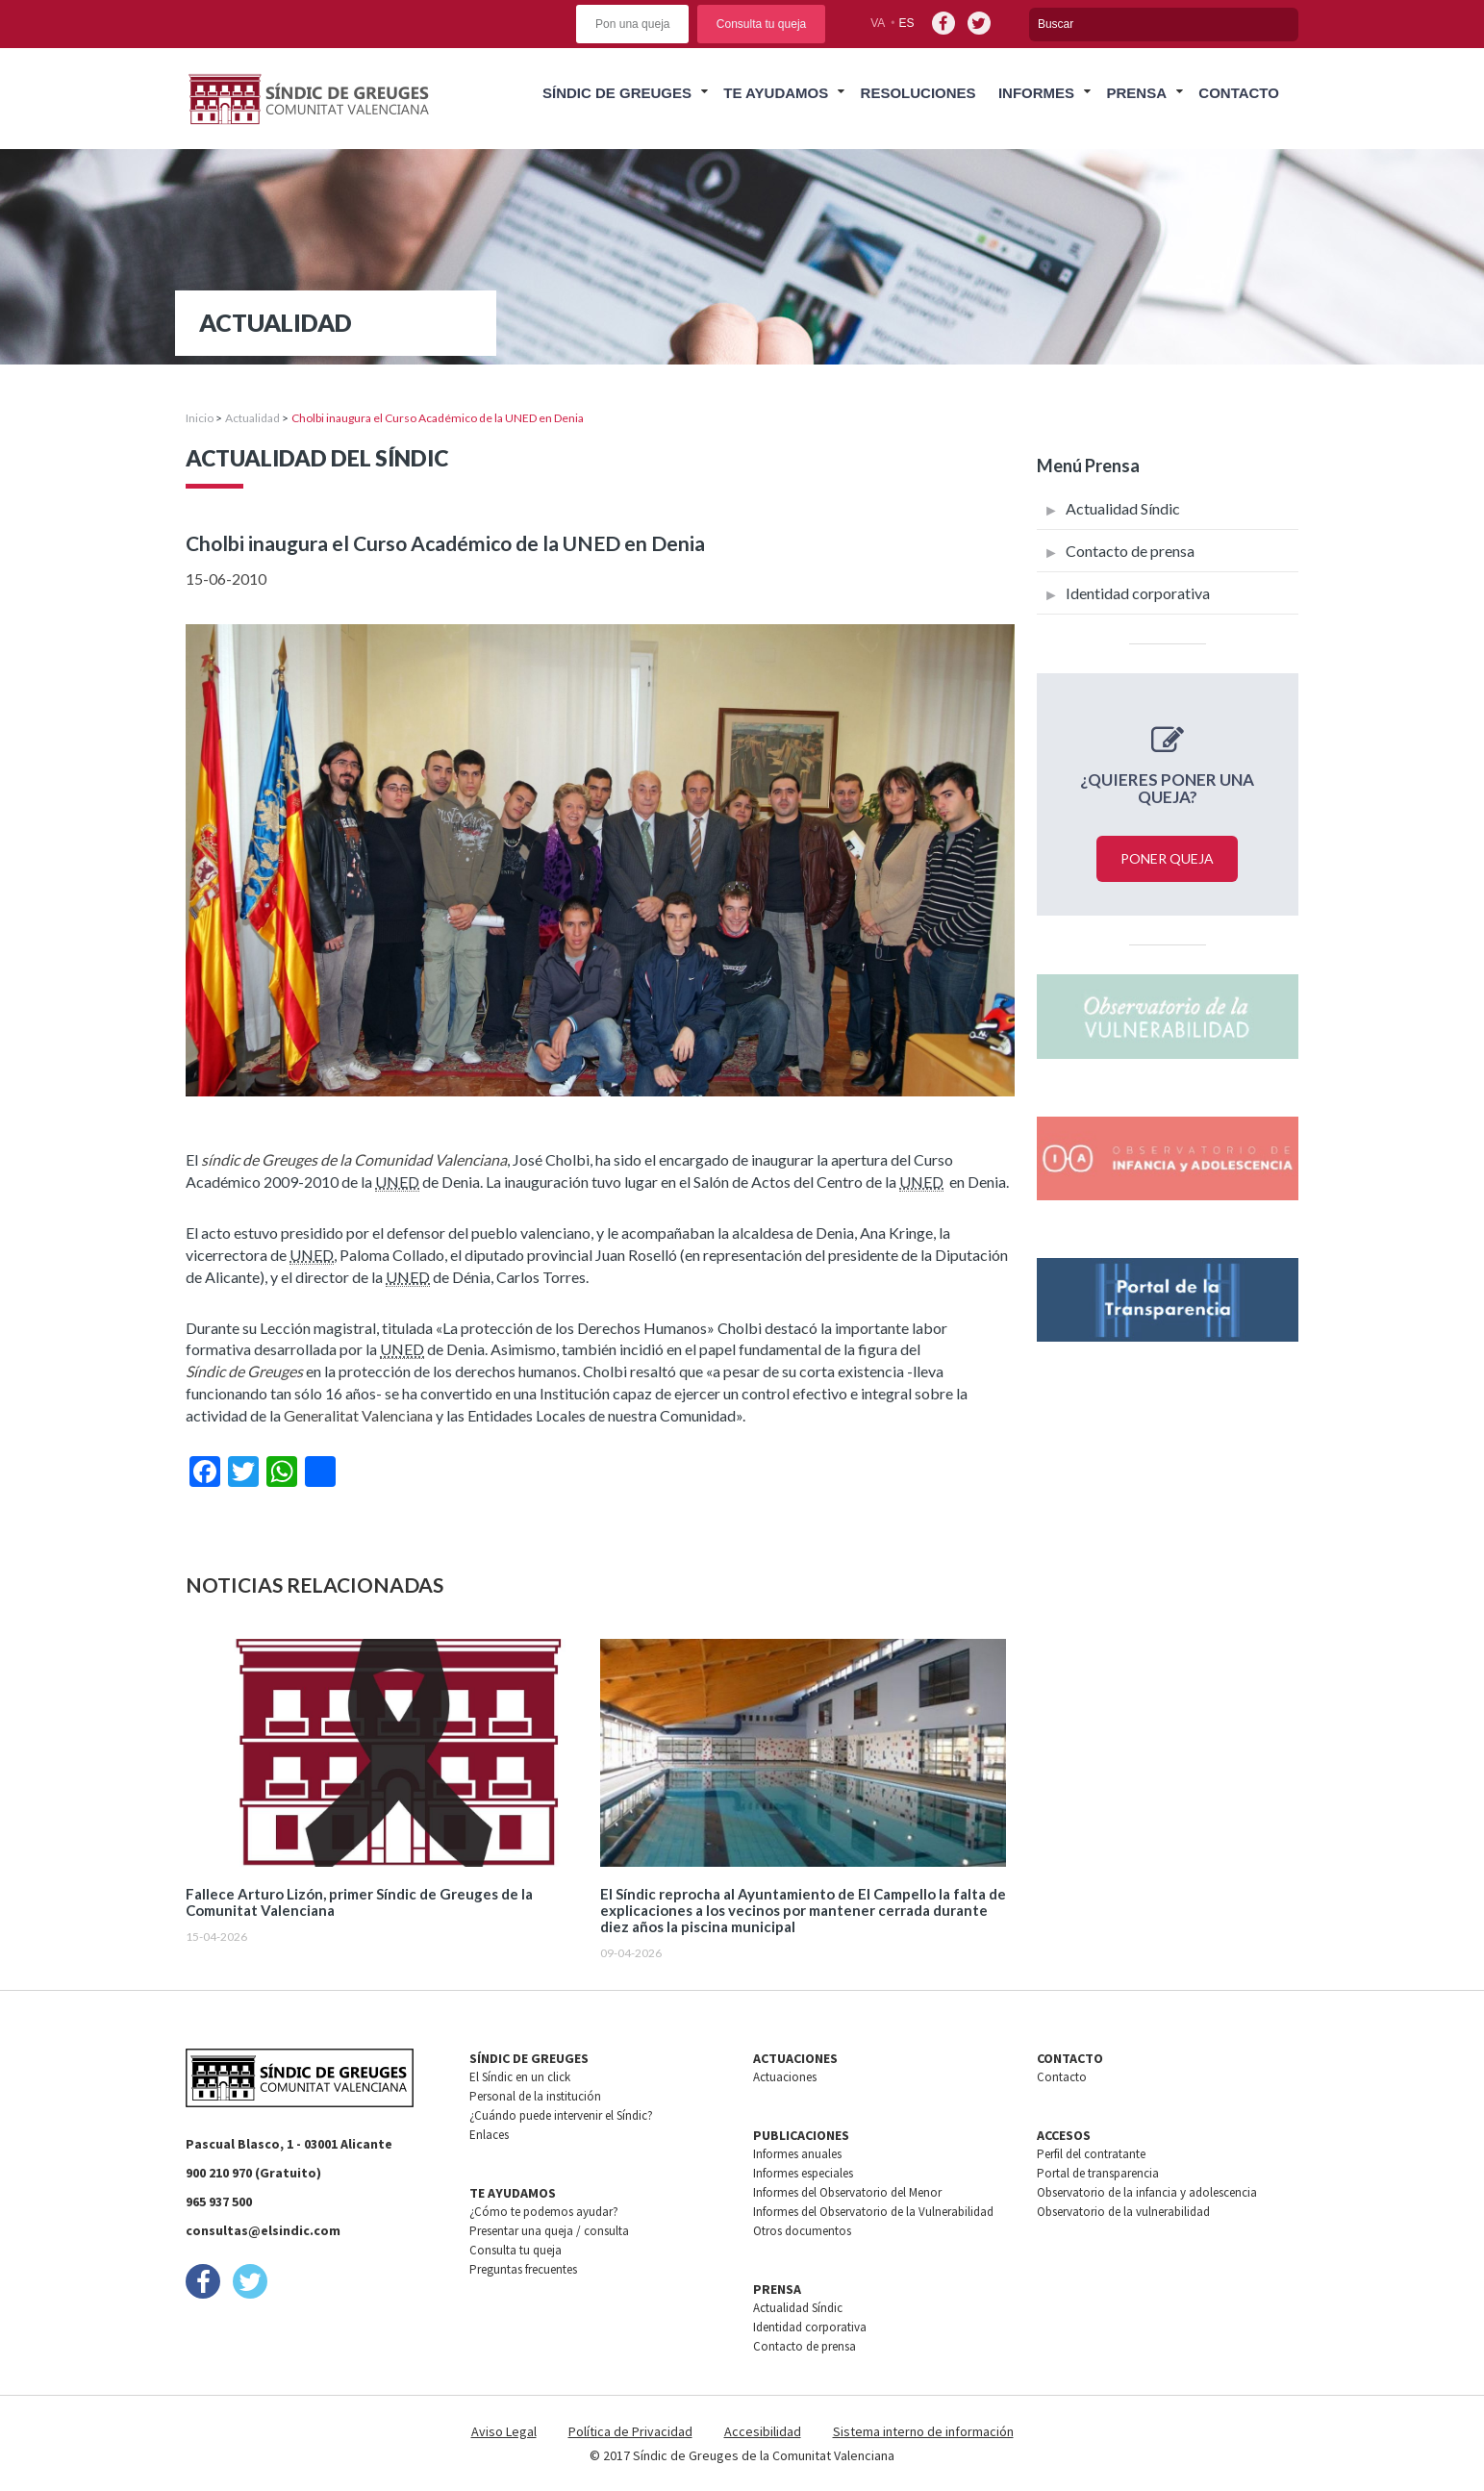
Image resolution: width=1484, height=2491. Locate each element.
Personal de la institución (535, 2096)
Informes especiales (803, 2173)
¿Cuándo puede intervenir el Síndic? (561, 2115)
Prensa (1136, 93)
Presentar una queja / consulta (549, 2231)
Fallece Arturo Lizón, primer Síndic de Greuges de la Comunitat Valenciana (359, 1902)
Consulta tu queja (761, 24)
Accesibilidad (762, 2431)
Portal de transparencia (1098, 2173)
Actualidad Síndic (1123, 508)
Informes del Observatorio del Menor (847, 2192)
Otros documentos (802, 2231)
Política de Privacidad (630, 2431)
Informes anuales (797, 2154)
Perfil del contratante (1091, 2154)
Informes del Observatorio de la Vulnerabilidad (873, 2211)
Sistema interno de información (923, 2431)
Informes (1036, 93)
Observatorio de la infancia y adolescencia (1147, 2192)
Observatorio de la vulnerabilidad (1123, 2211)
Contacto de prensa (1130, 550)
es (907, 23)
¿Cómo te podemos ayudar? (543, 2211)
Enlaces (489, 2134)
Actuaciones (785, 2077)
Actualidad (252, 418)
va (877, 23)
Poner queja (1167, 858)
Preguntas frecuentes (523, 2269)
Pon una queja (632, 24)
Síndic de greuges (617, 93)
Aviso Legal (504, 2431)
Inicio (200, 418)
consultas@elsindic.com (263, 2230)
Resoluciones (918, 93)
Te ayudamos (775, 93)
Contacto (1238, 93)
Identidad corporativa (1138, 593)
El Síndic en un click (519, 2077)
